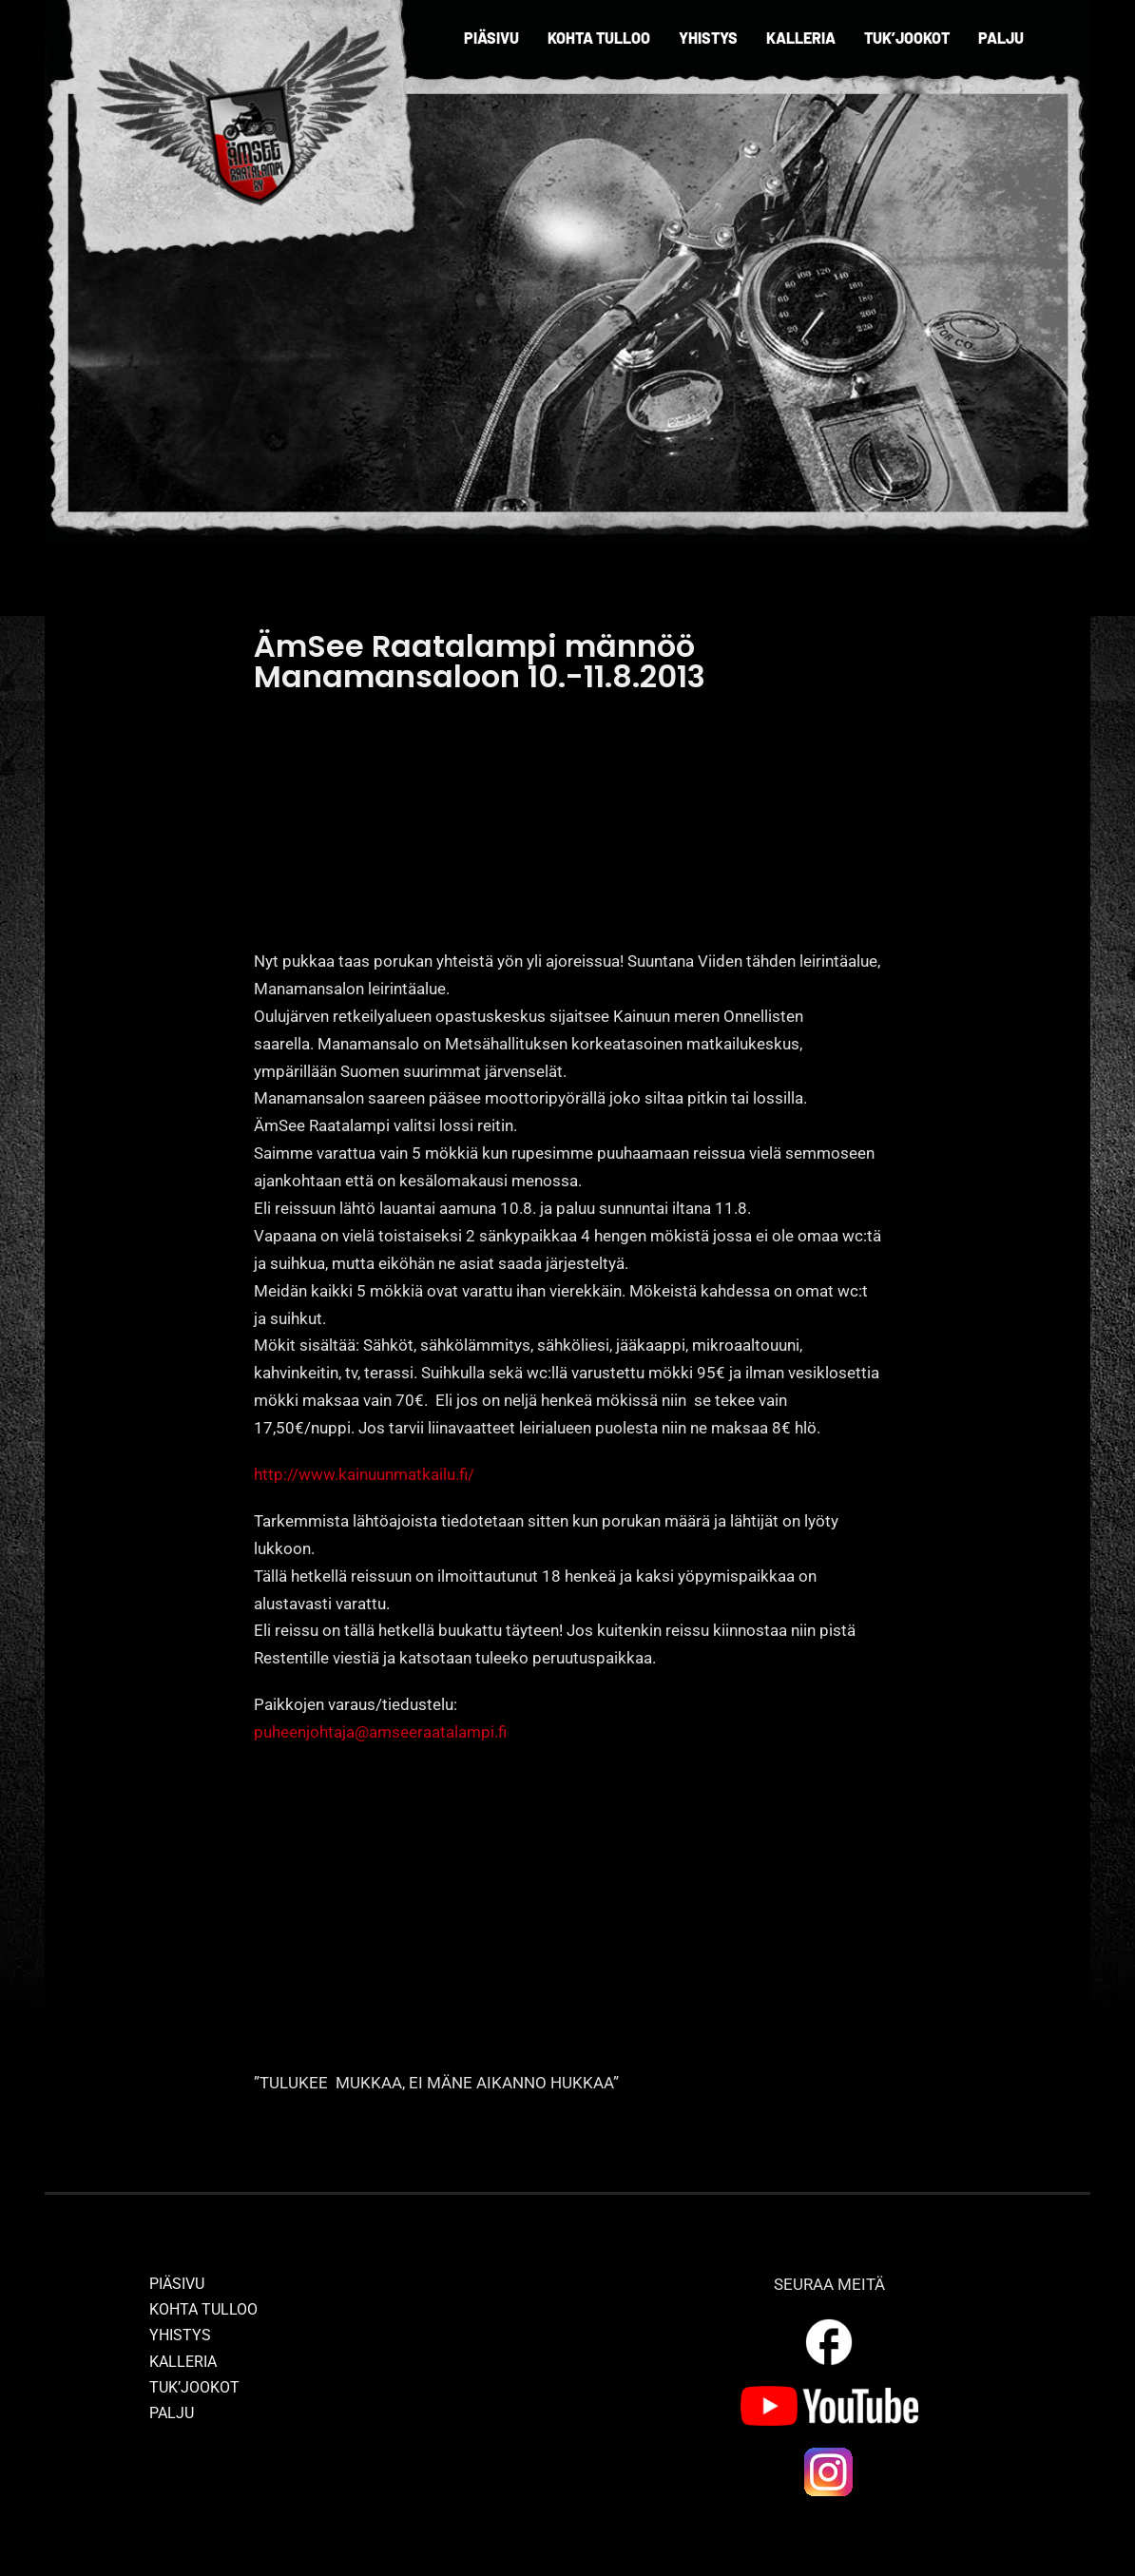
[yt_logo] (829, 2393)
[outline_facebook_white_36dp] (828, 2322)
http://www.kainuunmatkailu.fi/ (364, 1474)
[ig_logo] (828, 2452)
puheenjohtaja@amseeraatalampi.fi (382, 1731)
